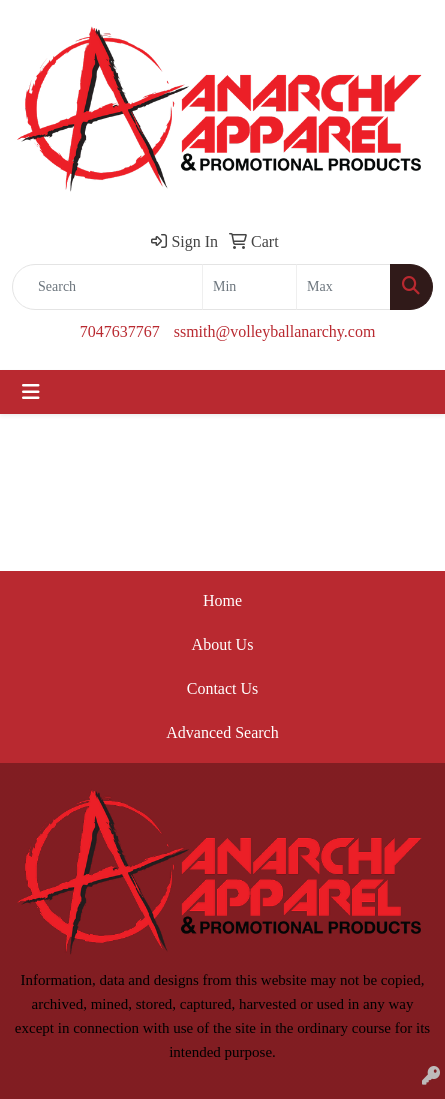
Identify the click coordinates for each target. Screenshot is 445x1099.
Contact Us (223, 688)
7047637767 (120, 331)
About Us (223, 644)
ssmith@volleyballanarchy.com (275, 331)
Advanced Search (222, 732)
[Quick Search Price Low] (249, 287)
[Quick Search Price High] (343, 287)
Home (222, 600)
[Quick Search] (107, 287)
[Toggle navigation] (31, 392)
